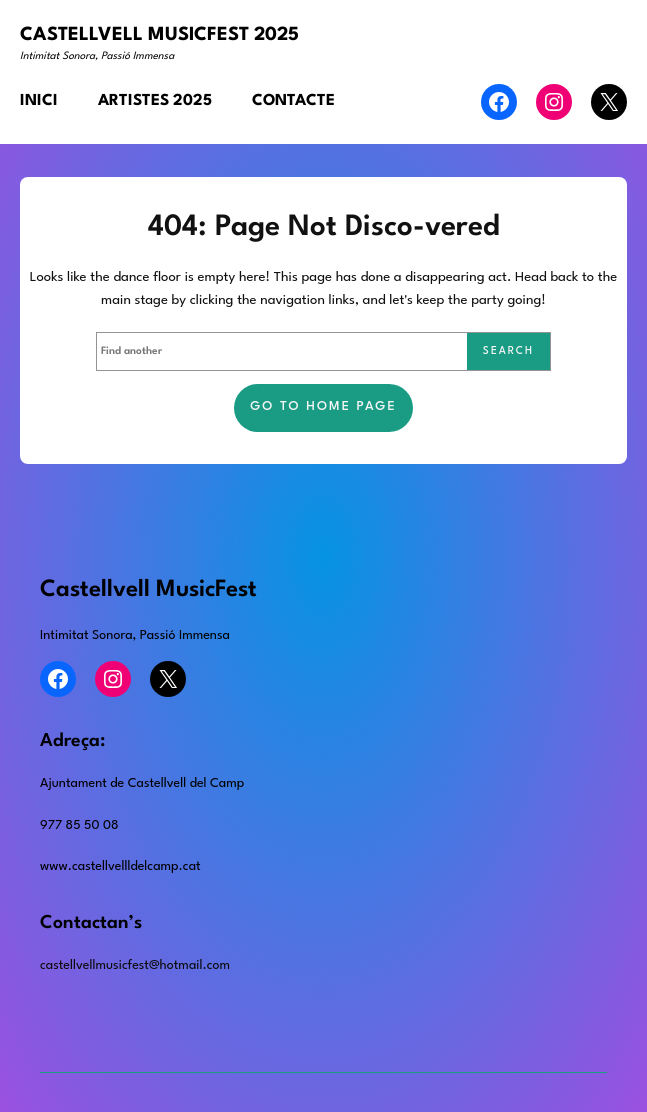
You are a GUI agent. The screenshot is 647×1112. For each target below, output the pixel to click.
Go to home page (323, 406)
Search (508, 351)
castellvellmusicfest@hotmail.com (135, 965)
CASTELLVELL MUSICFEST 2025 (159, 35)
